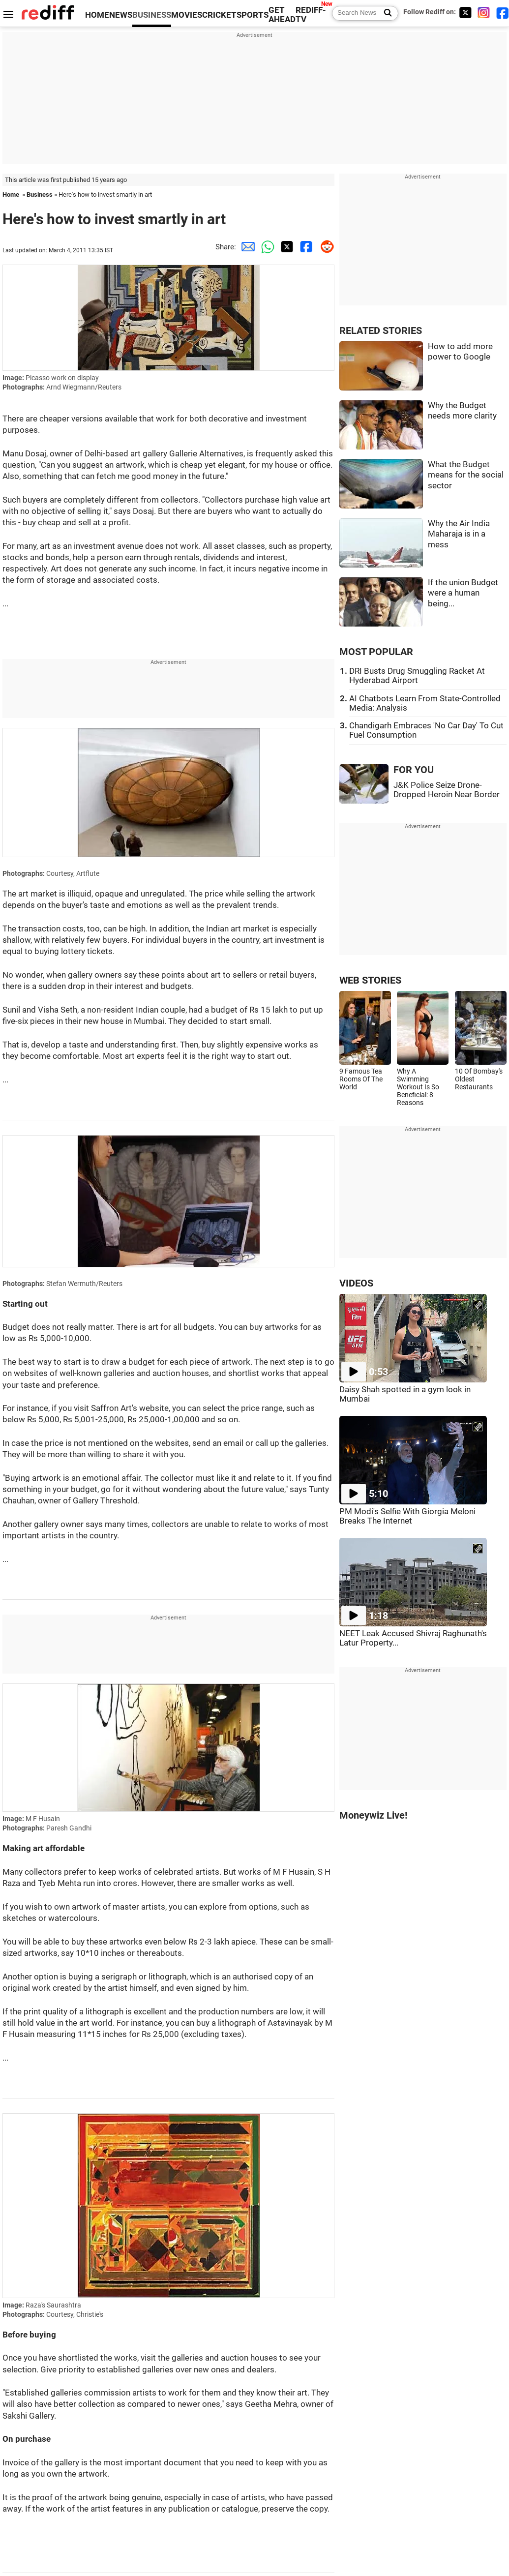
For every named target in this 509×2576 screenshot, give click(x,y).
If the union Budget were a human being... (463, 593)
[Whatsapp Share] (265, 246)
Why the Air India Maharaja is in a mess (459, 534)
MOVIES (186, 15)
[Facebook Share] (305, 246)
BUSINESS (151, 15)
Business (40, 194)
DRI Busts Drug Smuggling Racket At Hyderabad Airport (417, 675)
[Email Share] (246, 246)
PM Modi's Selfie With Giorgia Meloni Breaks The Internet (407, 1516)
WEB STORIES (370, 980)
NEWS (120, 15)
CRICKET (219, 15)
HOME (97, 15)
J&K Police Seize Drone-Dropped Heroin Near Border (446, 789)
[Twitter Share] (285, 246)
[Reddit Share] (324, 246)
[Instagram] (484, 12)
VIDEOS (356, 1283)
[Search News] (384, 13)
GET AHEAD (282, 14)
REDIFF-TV (311, 14)
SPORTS (253, 15)
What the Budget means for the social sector (466, 475)
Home (10, 194)
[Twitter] (465, 12)
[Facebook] (502, 12)
